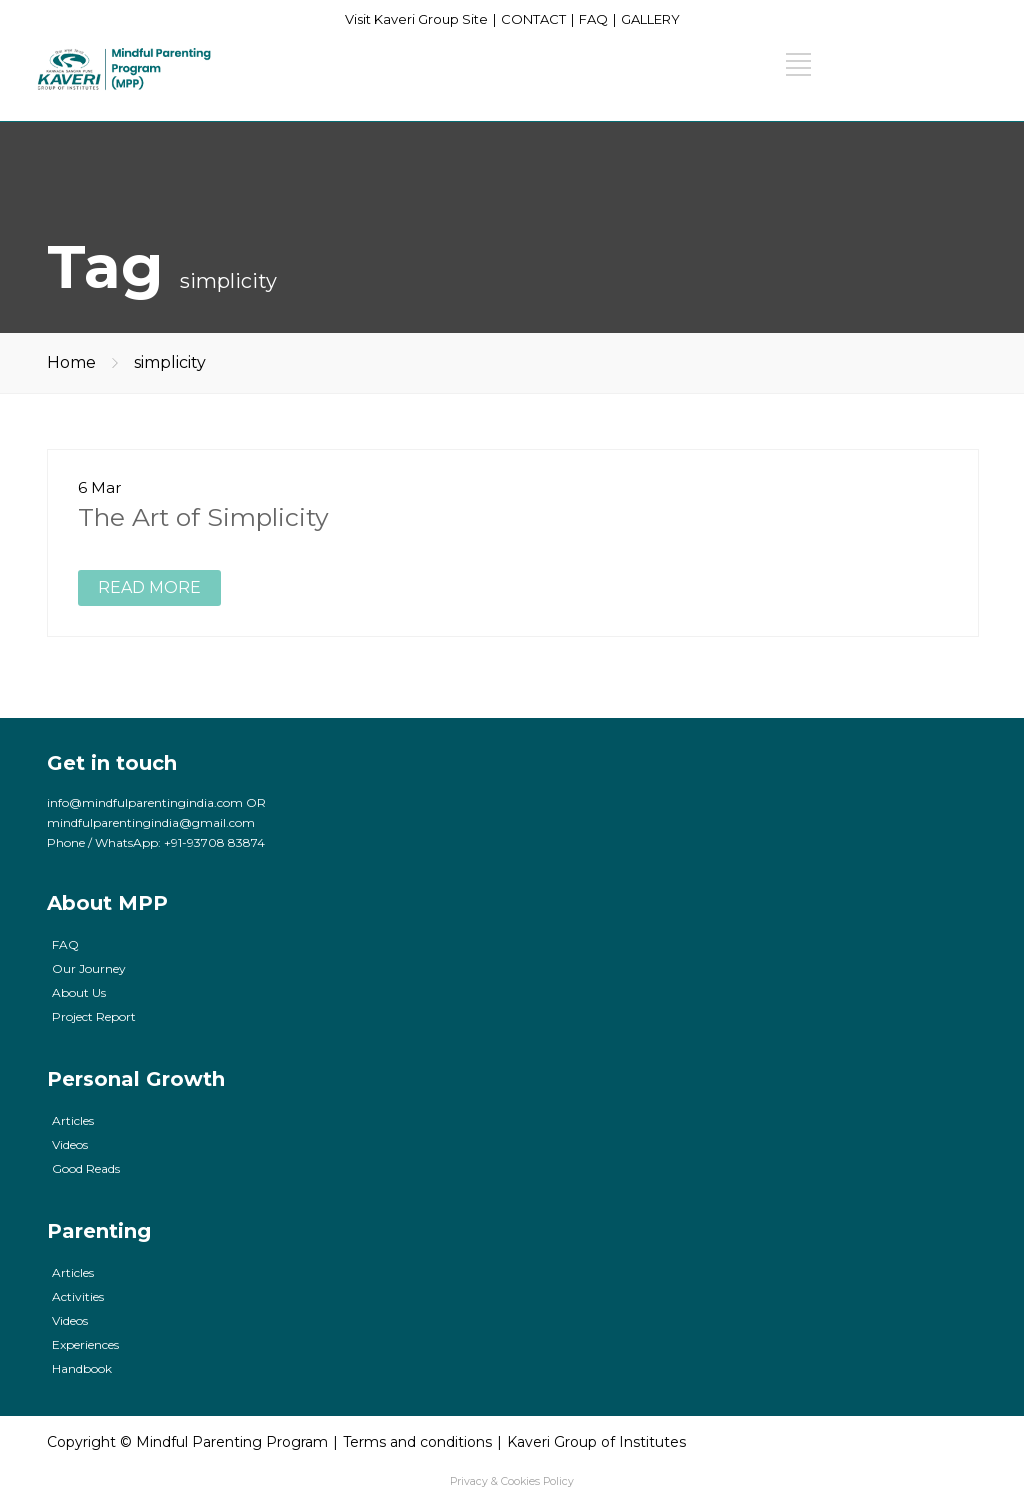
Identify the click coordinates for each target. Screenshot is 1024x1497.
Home (71, 362)
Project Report (94, 1016)
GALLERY (650, 19)
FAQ (593, 19)
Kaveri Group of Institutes (596, 1442)
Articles (73, 1120)
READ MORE (149, 587)
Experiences (85, 1344)
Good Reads (86, 1168)
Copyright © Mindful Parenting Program (187, 1442)
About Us (79, 992)
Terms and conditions (417, 1442)
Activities (78, 1296)
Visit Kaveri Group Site (416, 19)
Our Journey (89, 968)
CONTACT (533, 19)
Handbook (82, 1368)
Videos (70, 1144)
